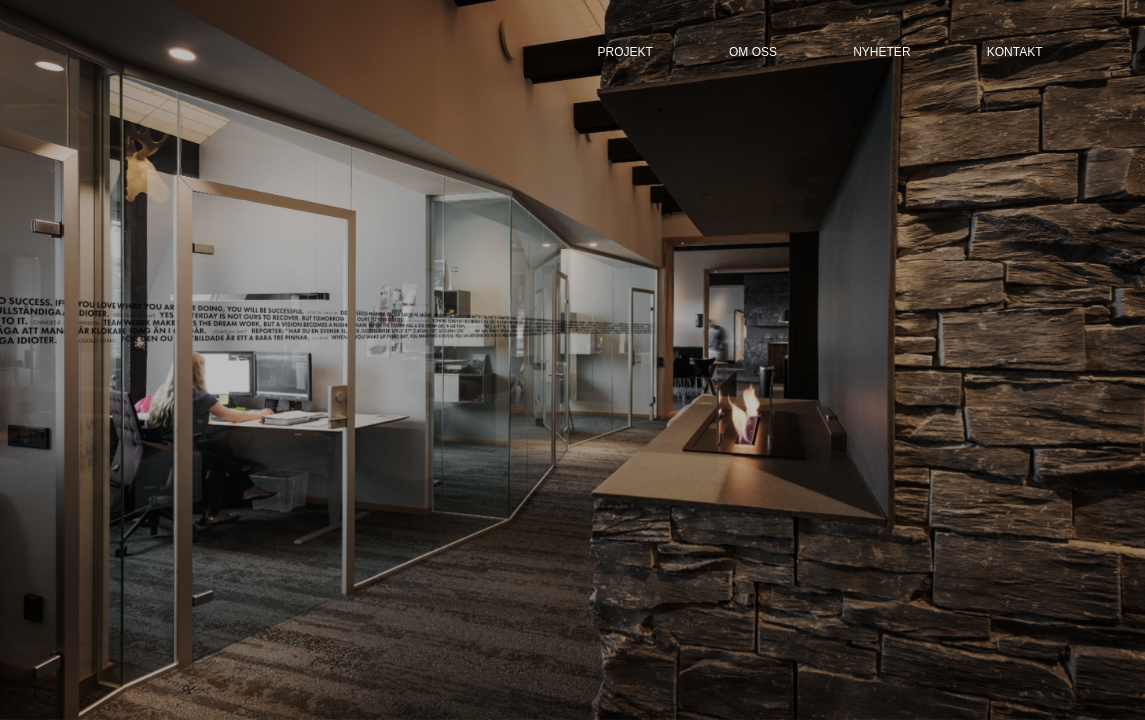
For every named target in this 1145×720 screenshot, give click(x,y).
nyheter (881, 52)
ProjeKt (625, 52)
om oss (753, 52)
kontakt (1015, 52)
